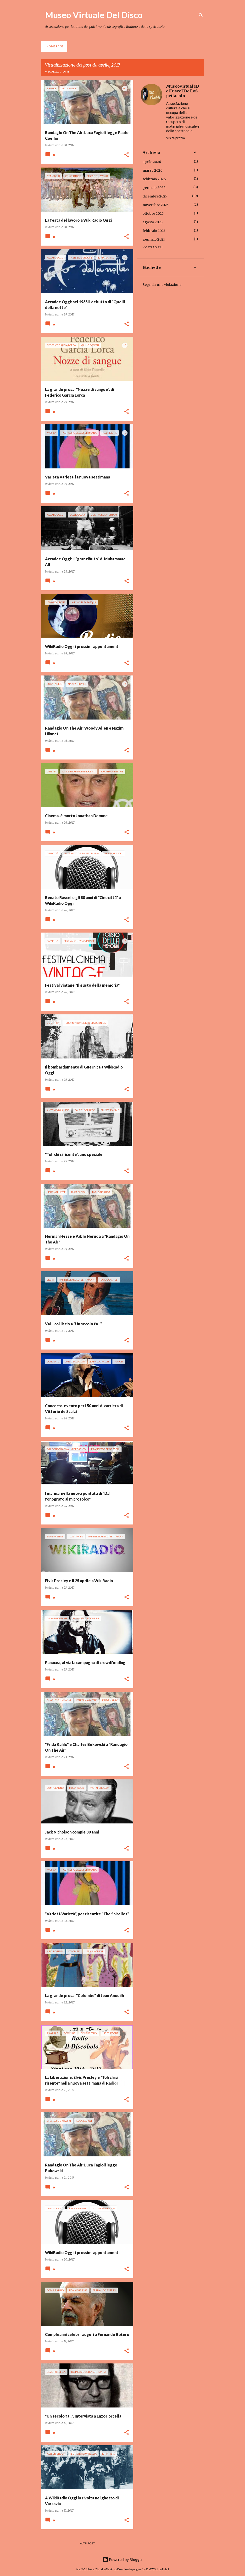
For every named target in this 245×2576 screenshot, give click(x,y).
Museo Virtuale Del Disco (94, 15)
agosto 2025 (153, 222)
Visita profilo (175, 138)
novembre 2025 (156, 205)
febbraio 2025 (154, 231)
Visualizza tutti (57, 71)
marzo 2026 (152, 170)
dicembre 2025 (155, 196)
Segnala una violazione (162, 284)
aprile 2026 (152, 162)
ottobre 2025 (153, 213)
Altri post (87, 2543)
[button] (126, 155)
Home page (54, 46)
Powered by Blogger (122, 2559)
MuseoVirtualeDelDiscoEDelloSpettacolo (182, 91)
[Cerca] (201, 15)
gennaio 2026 (154, 188)
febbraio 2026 (154, 179)
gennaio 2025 (154, 239)
